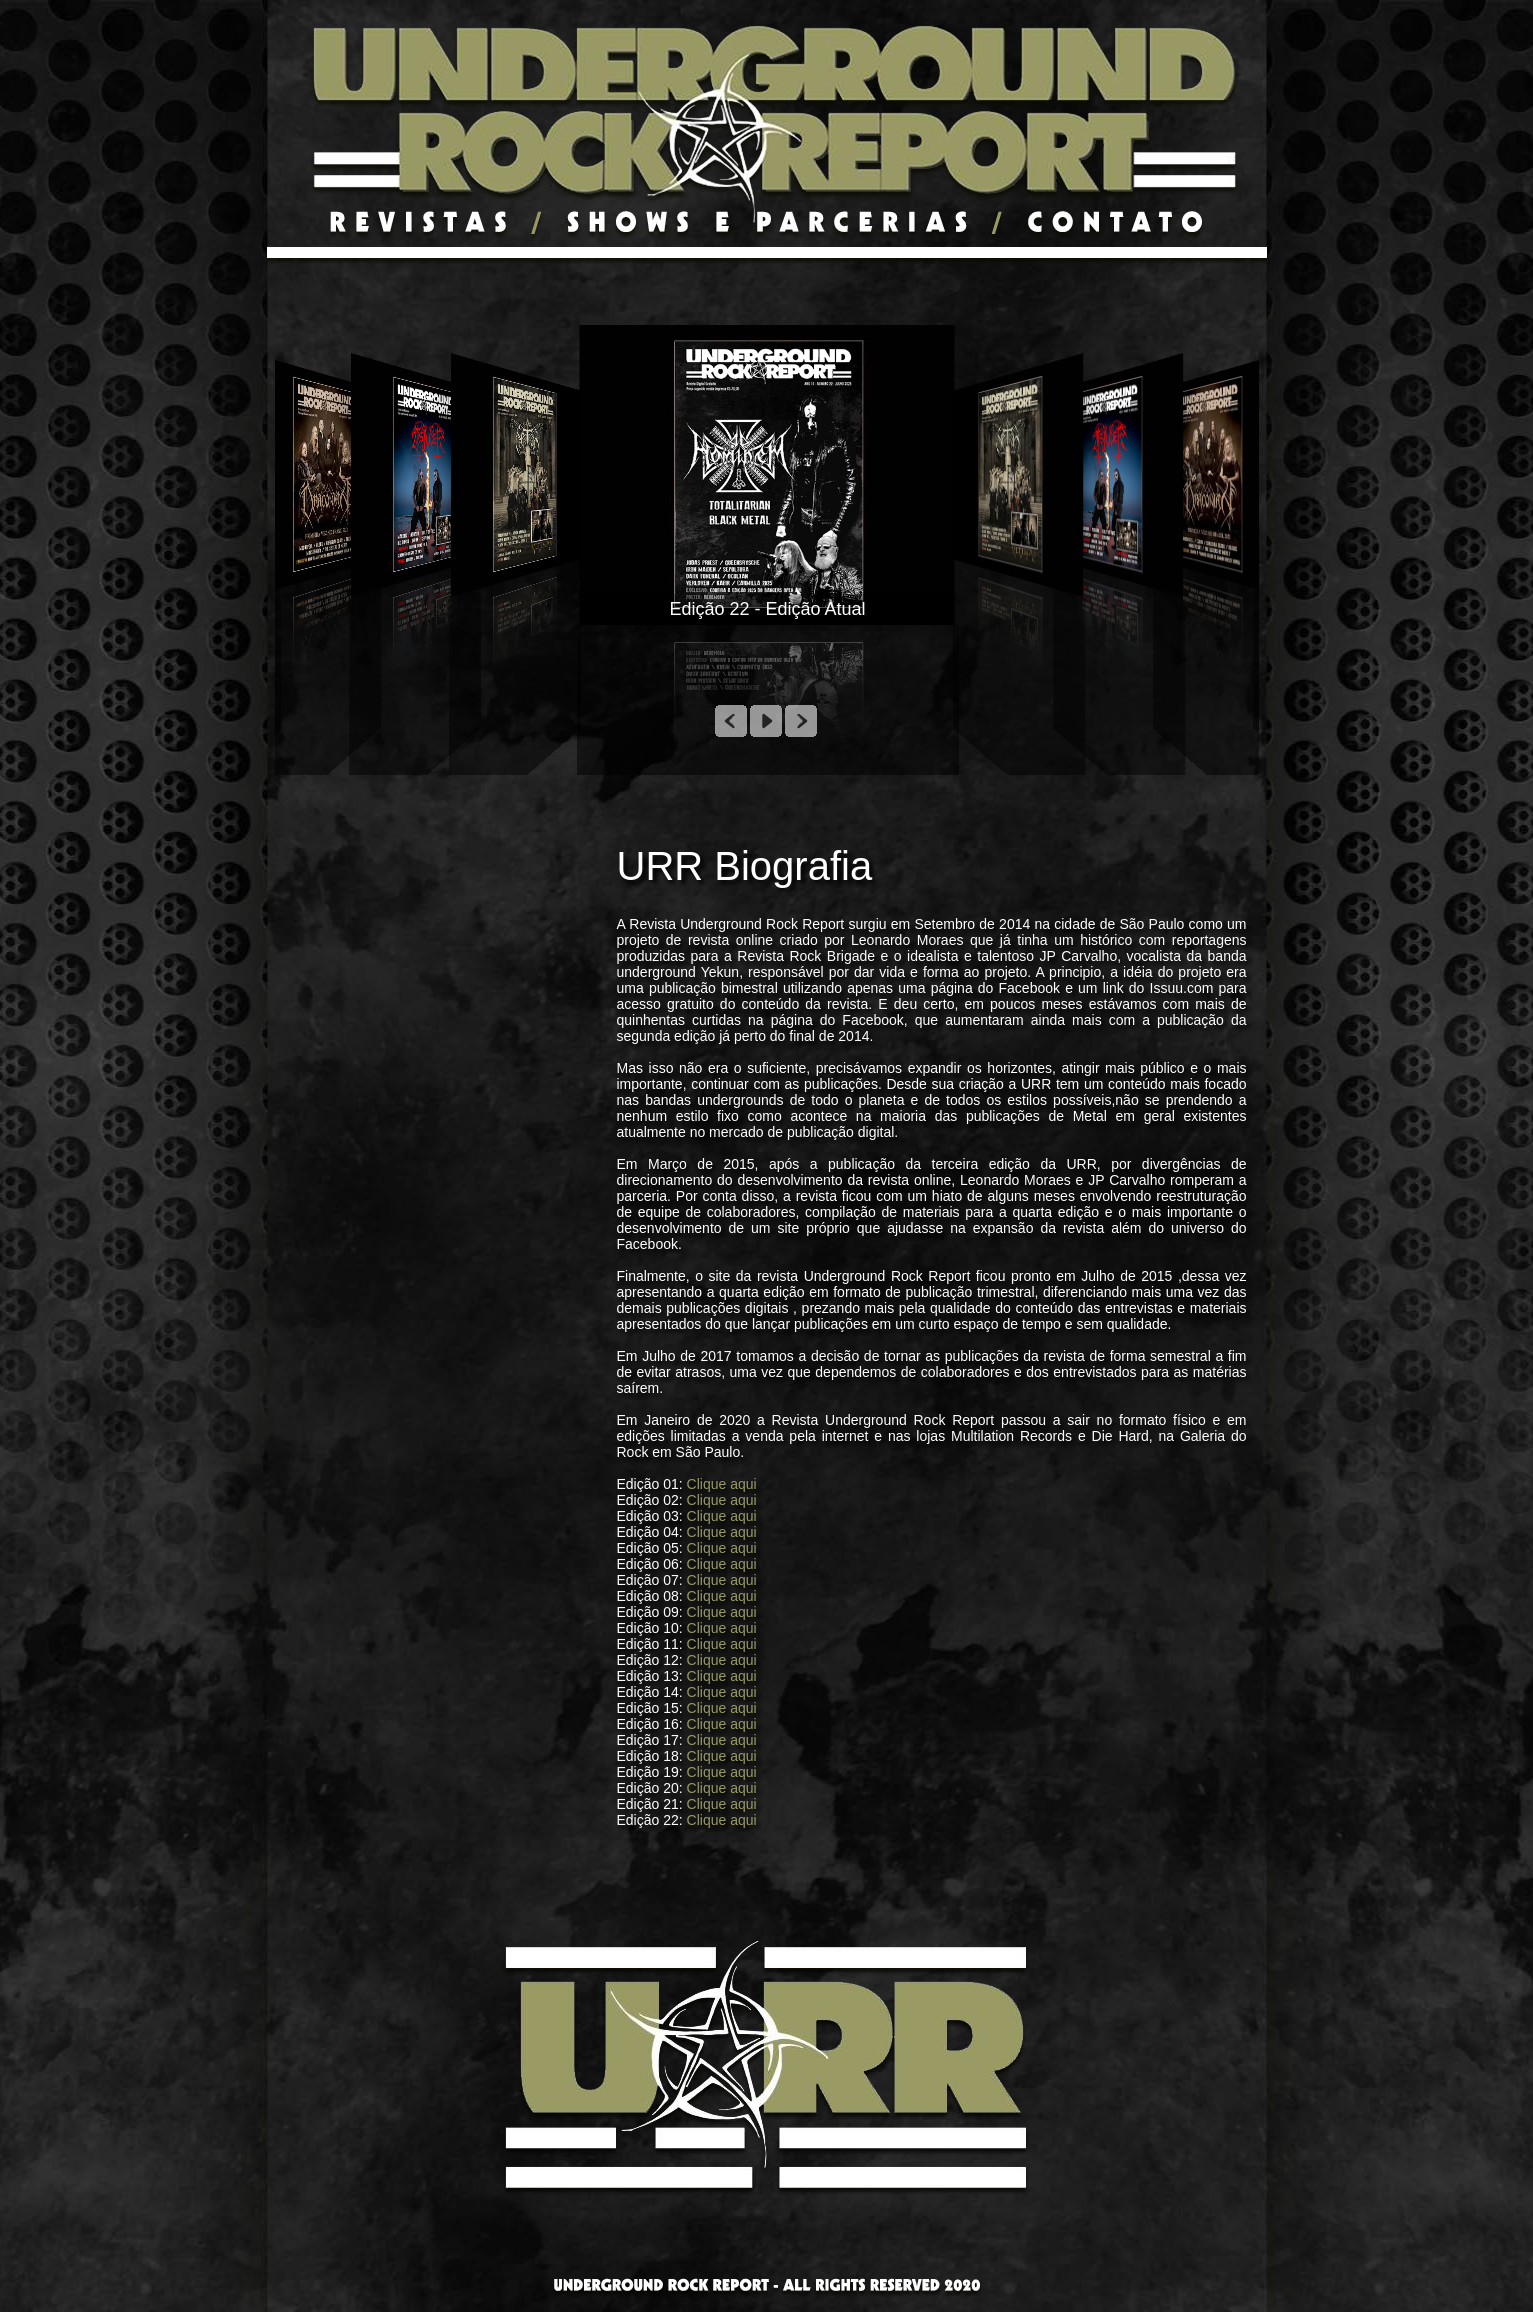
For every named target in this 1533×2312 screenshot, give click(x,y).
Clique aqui (722, 1484)
